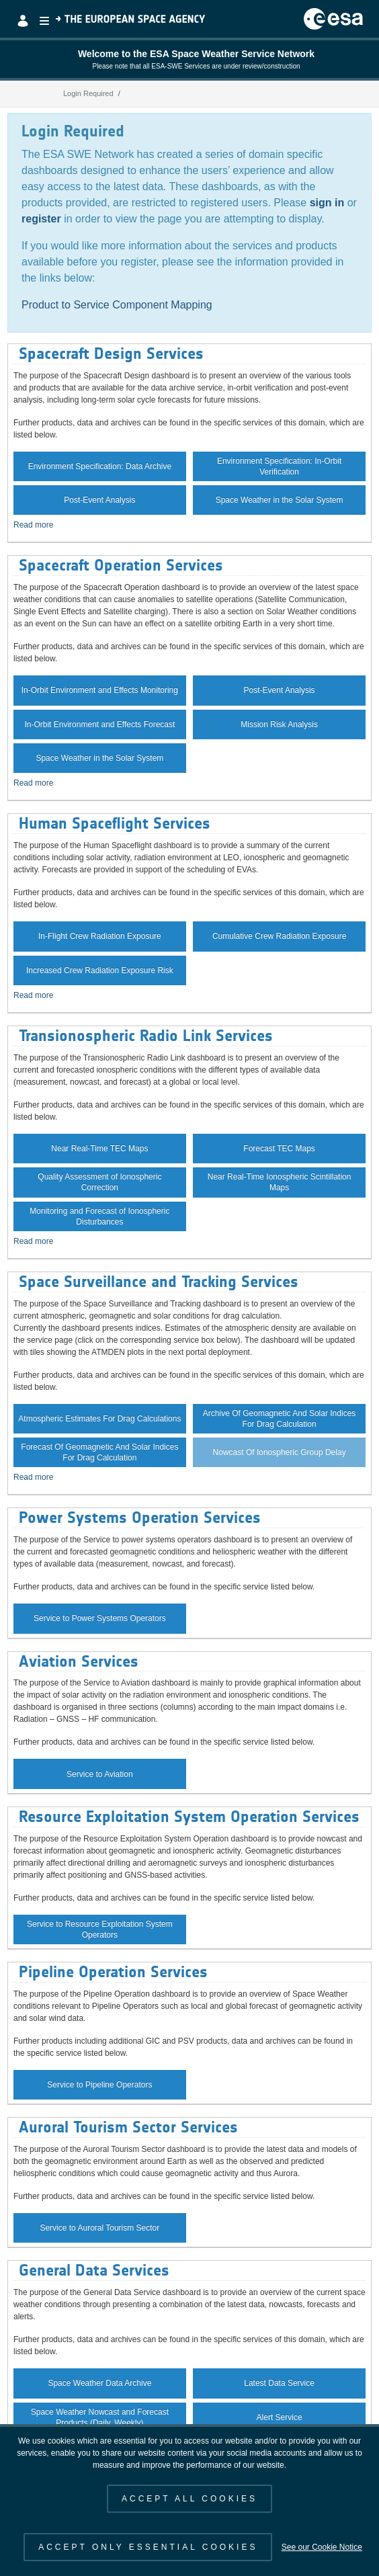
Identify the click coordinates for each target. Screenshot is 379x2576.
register (41, 218)
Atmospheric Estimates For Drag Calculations (99, 1418)
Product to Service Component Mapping (117, 304)
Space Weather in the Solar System (279, 500)
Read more (33, 525)
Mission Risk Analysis (279, 724)
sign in (327, 202)
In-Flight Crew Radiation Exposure (99, 936)
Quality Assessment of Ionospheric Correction (99, 1182)
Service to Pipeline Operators (99, 2084)
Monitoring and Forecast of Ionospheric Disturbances (99, 1216)
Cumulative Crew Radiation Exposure (279, 936)
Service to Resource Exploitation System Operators (100, 1929)
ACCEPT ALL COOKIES (189, 2498)
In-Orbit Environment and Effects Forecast (99, 724)
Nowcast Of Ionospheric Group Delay (279, 1452)
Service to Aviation (100, 1774)
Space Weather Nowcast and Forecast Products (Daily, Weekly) (100, 2417)
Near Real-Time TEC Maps (99, 1148)
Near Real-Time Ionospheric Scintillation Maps (279, 1182)
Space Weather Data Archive (99, 2383)
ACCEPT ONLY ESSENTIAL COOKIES (147, 2547)
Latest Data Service (279, 2383)
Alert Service (279, 2417)
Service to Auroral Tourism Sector (99, 2228)
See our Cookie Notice (322, 2547)
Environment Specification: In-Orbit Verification (279, 466)
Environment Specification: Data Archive (99, 466)
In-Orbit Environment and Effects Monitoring (100, 690)
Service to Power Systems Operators (100, 1618)
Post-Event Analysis (99, 500)
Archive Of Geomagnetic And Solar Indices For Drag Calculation (279, 1419)
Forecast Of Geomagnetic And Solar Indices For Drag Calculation (99, 1452)
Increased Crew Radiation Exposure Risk (99, 970)
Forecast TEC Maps (278, 1148)
